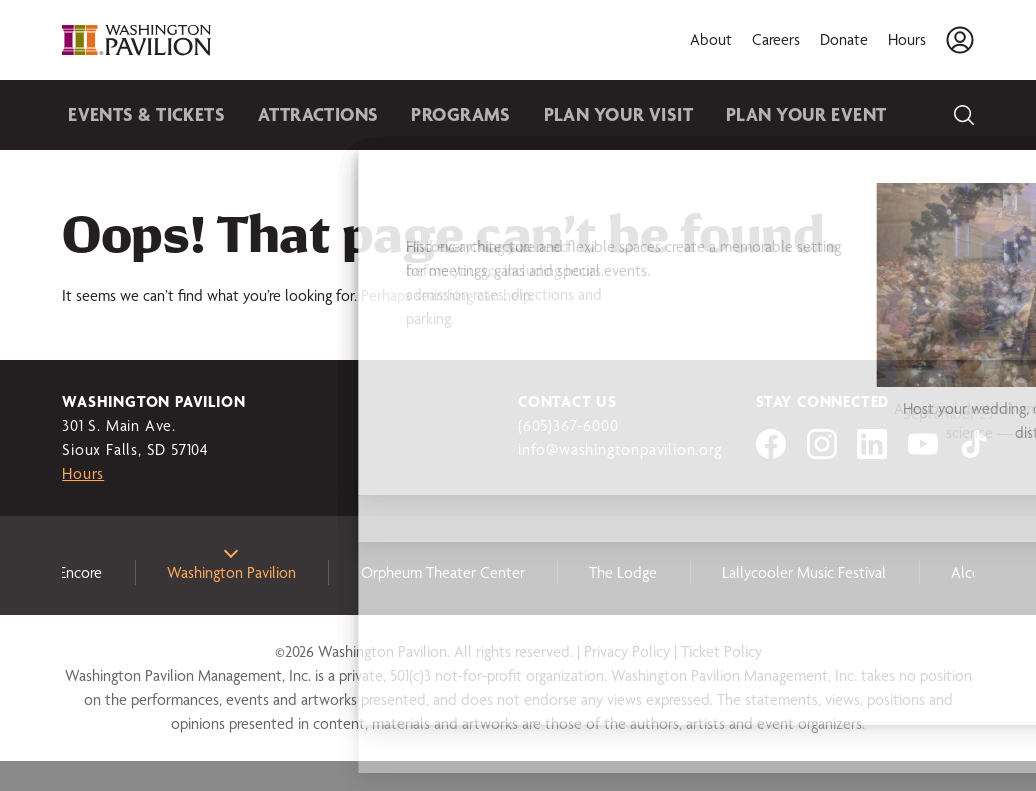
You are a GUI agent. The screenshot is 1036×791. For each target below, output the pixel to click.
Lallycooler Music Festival (804, 572)
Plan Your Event (734, 114)
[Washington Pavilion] (137, 40)
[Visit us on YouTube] (923, 453)
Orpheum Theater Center (443, 572)
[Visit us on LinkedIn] (872, 453)
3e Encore (71, 572)
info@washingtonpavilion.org (620, 449)
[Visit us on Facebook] (771, 453)
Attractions (294, 114)
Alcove (973, 572)
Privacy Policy (627, 651)
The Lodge (623, 572)
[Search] (964, 115)
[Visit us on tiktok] (974, 453)
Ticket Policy (721, 651)
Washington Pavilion (231, 572)
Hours (907, 39)
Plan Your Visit (565, 114)
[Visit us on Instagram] (822, 453)
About (711, 39)
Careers (776, 39)
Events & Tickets (137, 114)
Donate (844, 39)
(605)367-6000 (568, 425)
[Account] (960, 40)
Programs (423, 114)
